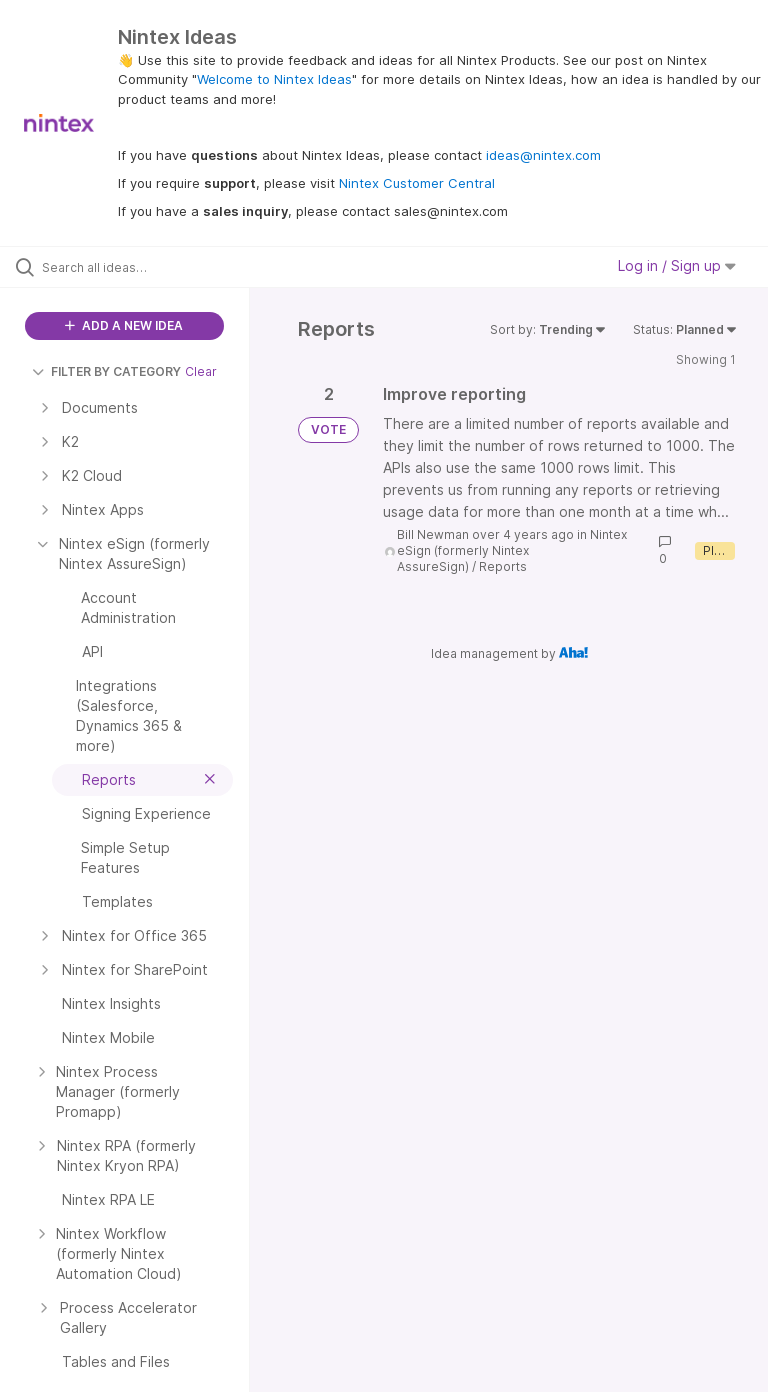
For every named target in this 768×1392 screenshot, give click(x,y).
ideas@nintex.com (543, 155)
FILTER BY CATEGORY (106, 371)
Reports (503, 566)
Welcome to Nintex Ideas (274, 79)
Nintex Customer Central (417, 183)
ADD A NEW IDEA (124, 325)
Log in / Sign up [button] (677, 265)
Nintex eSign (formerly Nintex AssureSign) (512, 550)
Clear (201, 371)
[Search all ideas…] (135, 267)
